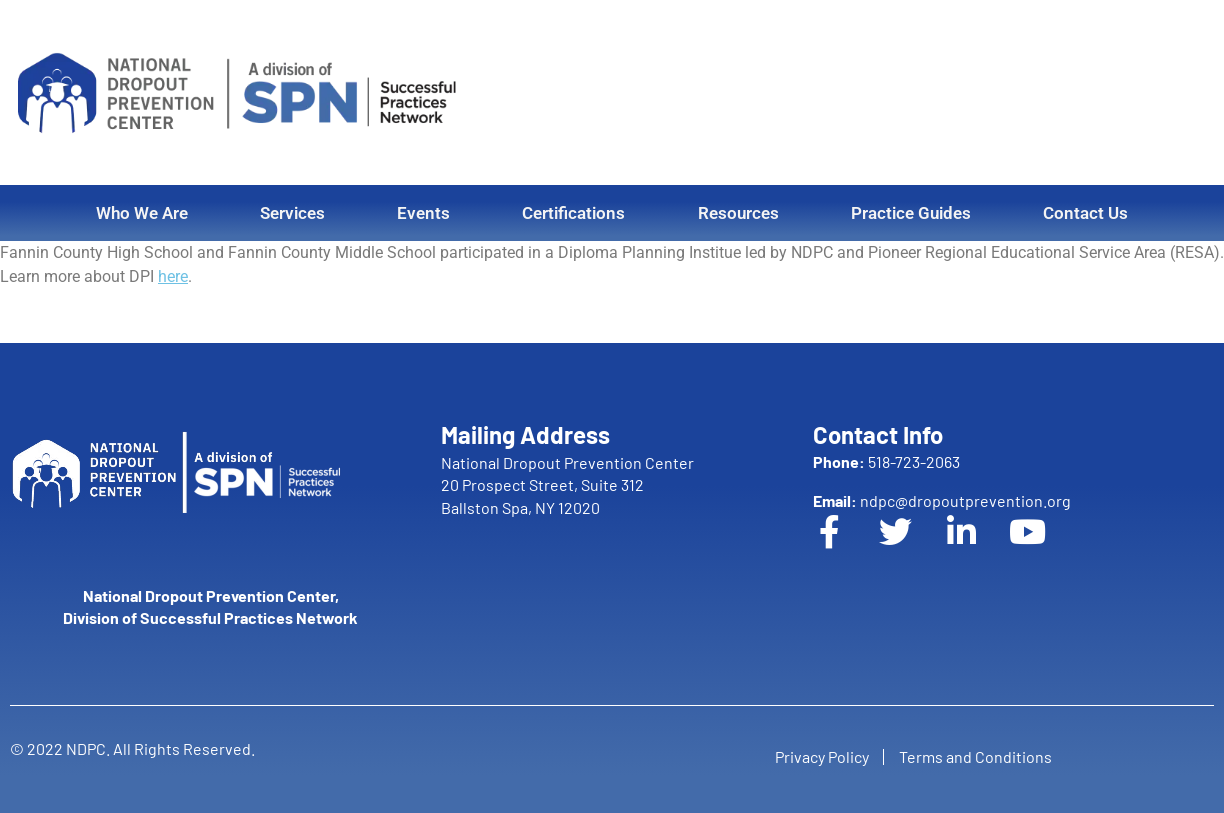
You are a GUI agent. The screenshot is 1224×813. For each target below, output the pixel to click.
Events (423, 213)
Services (292, 213)
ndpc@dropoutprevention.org (942, 500)
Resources (738, 213)
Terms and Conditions (980, 753)
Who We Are (142, 213)
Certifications (573, 213)
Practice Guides (911, 213)
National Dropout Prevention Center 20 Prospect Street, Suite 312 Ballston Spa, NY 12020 (567, 485)
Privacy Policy (816, 753)
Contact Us (1085, 213)
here (173, 276)
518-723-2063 (886, 461)
